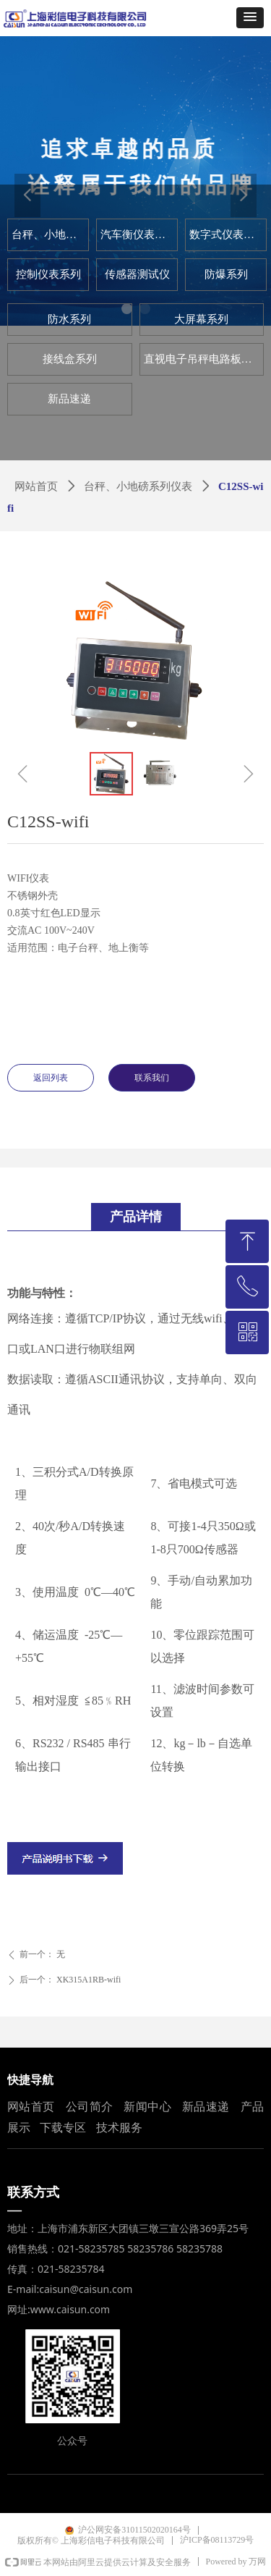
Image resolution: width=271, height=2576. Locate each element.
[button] (250, 17)
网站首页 (36, 486)
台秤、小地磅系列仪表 (138, 486)
